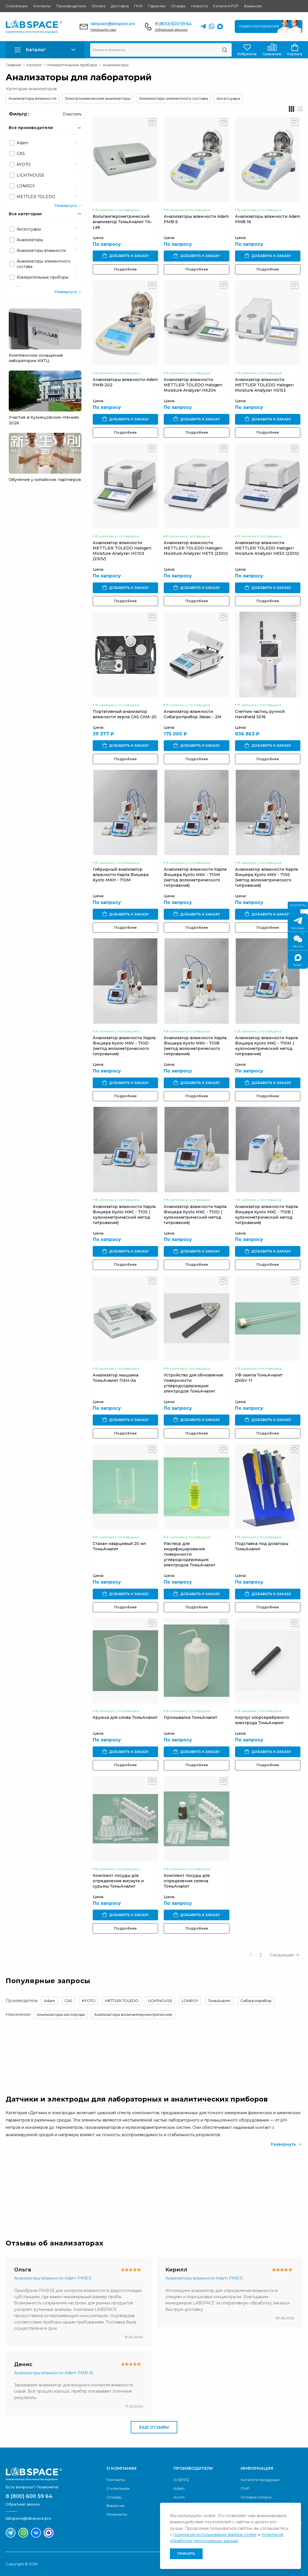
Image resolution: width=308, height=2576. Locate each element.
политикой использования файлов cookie (215, 2534)
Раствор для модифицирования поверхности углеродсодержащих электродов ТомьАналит (189, 1554)
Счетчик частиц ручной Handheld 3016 (260, 714)
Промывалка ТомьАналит (190, 1717)
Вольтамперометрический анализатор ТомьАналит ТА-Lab (122, 222)
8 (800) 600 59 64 (173, 23)
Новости (199, 6)
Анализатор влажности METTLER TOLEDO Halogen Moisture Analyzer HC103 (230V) (122, 550)
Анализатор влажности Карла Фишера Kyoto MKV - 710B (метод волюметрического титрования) (195, 1045)
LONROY (190, 2000)
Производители (71, 6)
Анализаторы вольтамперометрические (133, 2014)
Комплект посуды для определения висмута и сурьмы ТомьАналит (118, 1881)
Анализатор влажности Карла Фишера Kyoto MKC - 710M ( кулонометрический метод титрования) (266, 1045)
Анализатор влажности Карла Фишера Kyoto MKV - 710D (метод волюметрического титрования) (124, 1045)
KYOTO (89, 2000)
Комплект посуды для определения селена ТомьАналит (187, 1881)
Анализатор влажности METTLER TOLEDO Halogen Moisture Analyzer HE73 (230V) (196, 548)
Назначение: (18, 2014)
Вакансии (252, 6)
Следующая (284, 1955)
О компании (17, 6)
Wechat (298, 941)
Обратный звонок (171, 29)
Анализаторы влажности (32, 98)
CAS (68, 2000)
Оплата (98, 6)
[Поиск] (224, 50)
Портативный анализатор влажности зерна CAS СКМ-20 (125, 714)
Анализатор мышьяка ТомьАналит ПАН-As (115, 1378)
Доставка (119, 6)
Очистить (72, 114)
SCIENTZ (181, 2479)
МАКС (298, 960)
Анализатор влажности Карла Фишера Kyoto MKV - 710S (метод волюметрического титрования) (266, 877)
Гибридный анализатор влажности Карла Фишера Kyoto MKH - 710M (121, 875)
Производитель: (22, 2000)
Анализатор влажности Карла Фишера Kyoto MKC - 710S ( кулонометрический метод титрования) (124, 1214)
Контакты (42, 6)
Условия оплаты (256, 2497)
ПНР (138, 6)
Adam (49, 2000)
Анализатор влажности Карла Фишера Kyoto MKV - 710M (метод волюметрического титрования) (195, 877)
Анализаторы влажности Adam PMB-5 (52, 2278)
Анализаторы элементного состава (173, 98)
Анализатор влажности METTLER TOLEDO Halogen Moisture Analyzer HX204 (193, 385)
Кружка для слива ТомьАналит (125, 1717)
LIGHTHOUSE (160, 2000)
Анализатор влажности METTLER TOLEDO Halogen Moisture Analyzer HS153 (264, 385)
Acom (179, 2497)
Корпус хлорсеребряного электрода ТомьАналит (262, 1720)
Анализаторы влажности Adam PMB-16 (53, 2372)
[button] (45, 49)
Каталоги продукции (260, 2479)
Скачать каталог (270, 2187)
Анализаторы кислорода (61, 2014)
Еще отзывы (154, 2427)
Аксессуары (228, 98)
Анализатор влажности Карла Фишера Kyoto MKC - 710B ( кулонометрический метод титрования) (266, 1214)
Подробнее (125, 269)
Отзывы (178, 6)
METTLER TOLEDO (121, 2000)
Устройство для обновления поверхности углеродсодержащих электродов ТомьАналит (193, 1383)
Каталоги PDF (225, 6)
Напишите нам (103, 29)
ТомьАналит (219, 2000)
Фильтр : (19, 114)
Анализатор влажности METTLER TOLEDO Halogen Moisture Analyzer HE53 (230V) (267, 548)
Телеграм (298, 923)
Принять (186, 2553)
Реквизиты (117, 2514)
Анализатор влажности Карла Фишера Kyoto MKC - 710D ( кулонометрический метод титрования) (195, 1214)
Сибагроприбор (256, 2000)
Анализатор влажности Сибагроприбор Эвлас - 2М (192, 714)
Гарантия (156, 6)
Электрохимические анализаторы (97, 98)
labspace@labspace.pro (112, 23)
